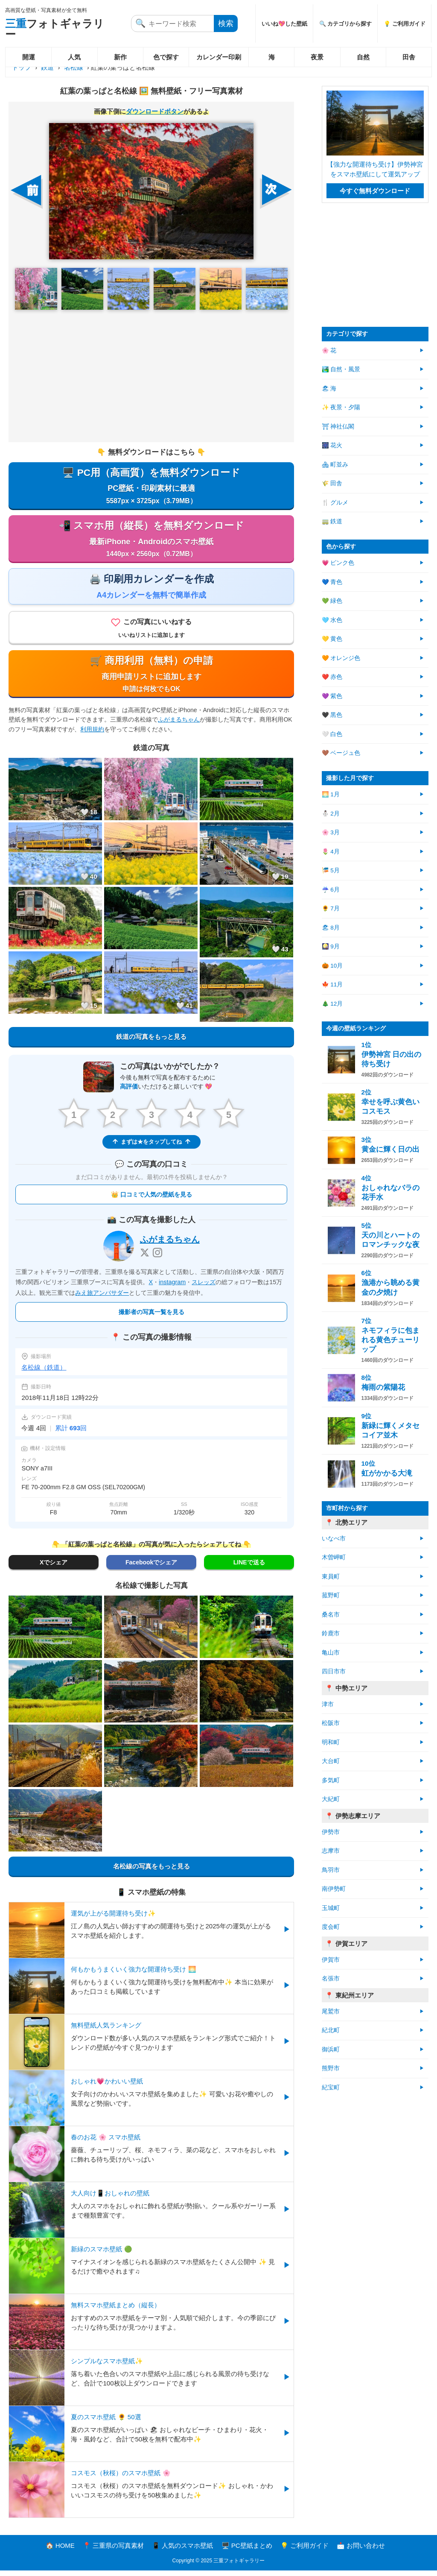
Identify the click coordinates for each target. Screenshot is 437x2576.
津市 (328, 1704)
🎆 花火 (332, 445)
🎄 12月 (332, 1003)
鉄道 (47, 67)
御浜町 (331, 2049)
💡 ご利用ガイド (404, 24)
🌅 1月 (331, 794)
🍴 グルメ (335, 502)
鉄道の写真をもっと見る (151, 1041)
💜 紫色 (332, 696)
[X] (144, 1257)
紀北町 (331, 2030)
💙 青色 (332, 582)
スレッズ (204, 1287)
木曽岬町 (334, 1557)
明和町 (331, 1742)
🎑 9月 (331, 946)
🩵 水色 (332, 620)
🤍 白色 (332, 734)
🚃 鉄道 (332, 521)
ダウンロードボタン (155, 111)
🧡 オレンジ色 (341, 658)
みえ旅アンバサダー (102, 1297)
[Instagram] (157, 1257)
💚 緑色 (332, 601)
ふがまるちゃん (179, 724)
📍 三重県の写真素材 (113, 2551)
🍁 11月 (332, 984)
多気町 (331, 1780)
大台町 (331, 1761)
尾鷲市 (331, 2011)
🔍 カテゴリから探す (345, 24)
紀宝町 (331, 2087)
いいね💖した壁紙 (284, 24)
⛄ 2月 (331, 813)
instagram (172, 1287)
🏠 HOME (60, 2551)
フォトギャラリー (54, 29)
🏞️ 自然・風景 (341, 369)
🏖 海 (329, 388)
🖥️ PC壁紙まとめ (246, 2551)
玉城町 (331, 1908)
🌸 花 (329, 350)
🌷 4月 (331, 851)
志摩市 (331, 1851)
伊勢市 (331, 1832)
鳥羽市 (331, 1870)
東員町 (331, 1576)
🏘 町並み (335, 464)
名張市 (331, 1978)
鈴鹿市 (331, 1633)
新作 (120, 57)
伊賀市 (331, 1960)
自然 (363, 57)
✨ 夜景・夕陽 (341, 407)
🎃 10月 (332, 965)
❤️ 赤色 (332, 677)
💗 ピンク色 (338, 563)
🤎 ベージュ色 (341, 753)
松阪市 (331, 1723)
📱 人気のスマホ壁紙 (182, 2551)
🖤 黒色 (332, 715)
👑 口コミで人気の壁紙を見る (151, 1199)
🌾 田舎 (332, 483)
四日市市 (334, 1671)
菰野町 (331, 1595)
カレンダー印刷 (218, 57)
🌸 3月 (331, 832)
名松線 (73, 67)
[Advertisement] (151, 376)
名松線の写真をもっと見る (151, 1871)
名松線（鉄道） (43, 1372)
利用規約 (92, 734)
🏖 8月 (331, 927)
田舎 (408, 57)
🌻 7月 (331, 908)
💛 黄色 (332, 639)
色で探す (166, 57)
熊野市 (331, 2068)
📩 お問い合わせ (361, 2551)
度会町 (331, 1927)
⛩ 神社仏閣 (338, 426)
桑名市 (331, 1614)
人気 (74, 57)
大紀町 (331, 1799)
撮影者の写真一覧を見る (151, 1317)
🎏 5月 (331, 870)
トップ (21, 67)
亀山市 (331, 1652)
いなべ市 (334, 1538)
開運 (28, 57)
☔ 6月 (331, 889)
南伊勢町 (334, 1889)
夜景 (317, 57)
